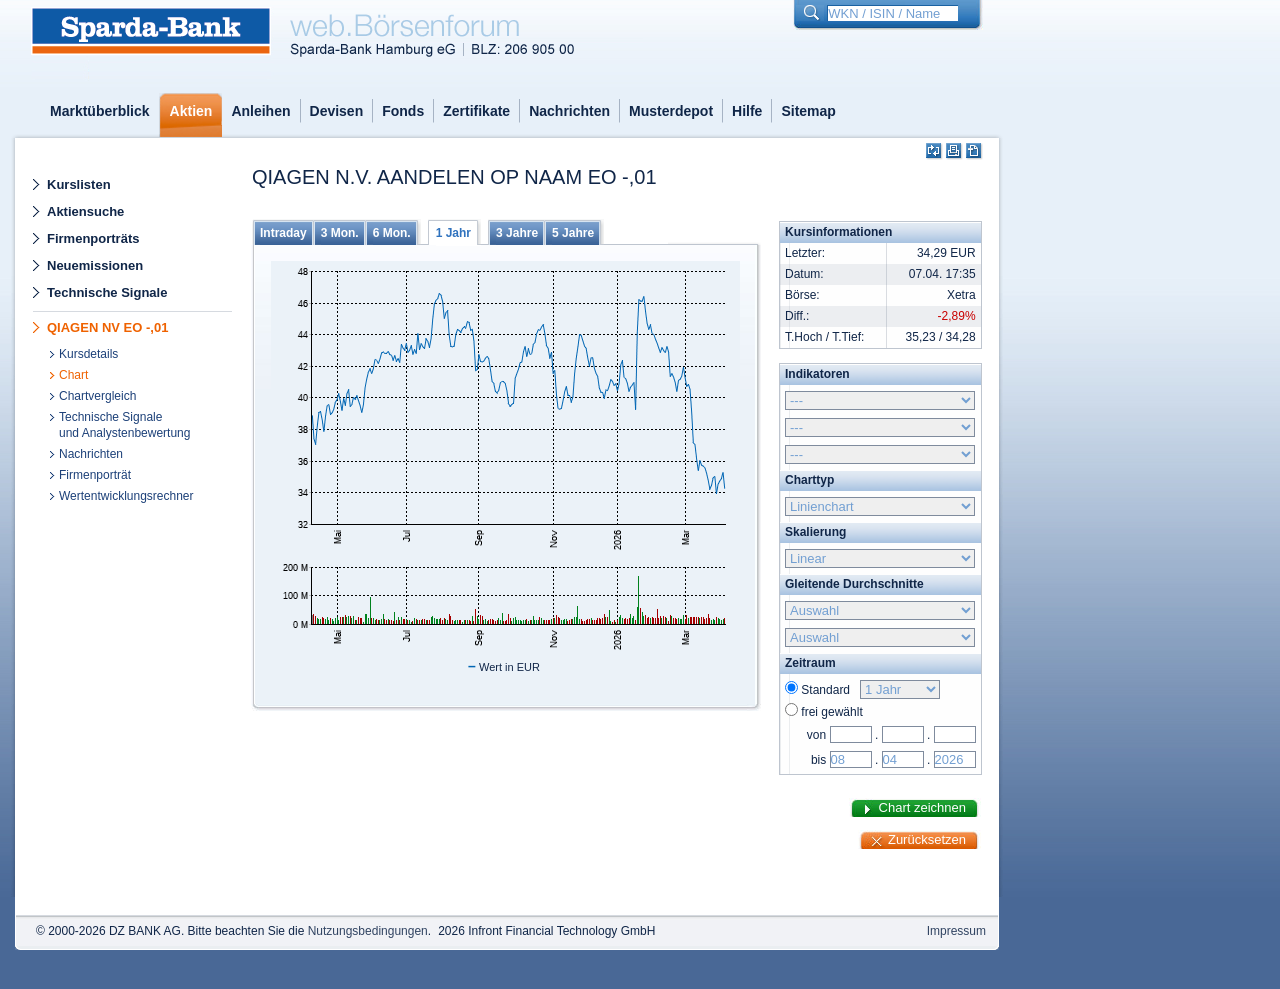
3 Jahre (517, 233)
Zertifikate (476, 111)
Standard (828, 690)
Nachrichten (569, 111)
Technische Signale (107, 292)
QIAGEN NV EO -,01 (107, 327)
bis (818, 760)
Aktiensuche (85, 211)
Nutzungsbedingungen (368, 931)
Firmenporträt (95, 475)
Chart (73, 375)
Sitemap (808, 111)
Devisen (337, 111)
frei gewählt (831, 712)
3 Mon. (340, 233)
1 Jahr (453, 233)
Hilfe (747, 111)
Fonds (403, 111)
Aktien (191, 111)
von (816, 735)
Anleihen (260, 111)
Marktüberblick (100, 111)
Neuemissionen (95, 265)
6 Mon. (392, 233)
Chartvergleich (97, 396)
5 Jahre (573, 233)
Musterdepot (671, 111)
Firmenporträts (93, 238)
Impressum (956, 931)
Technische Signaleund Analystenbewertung (124, 425)
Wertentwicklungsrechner (126, 496)
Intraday (283, 233)
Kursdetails (88, 354)
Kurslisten (79, 184)
